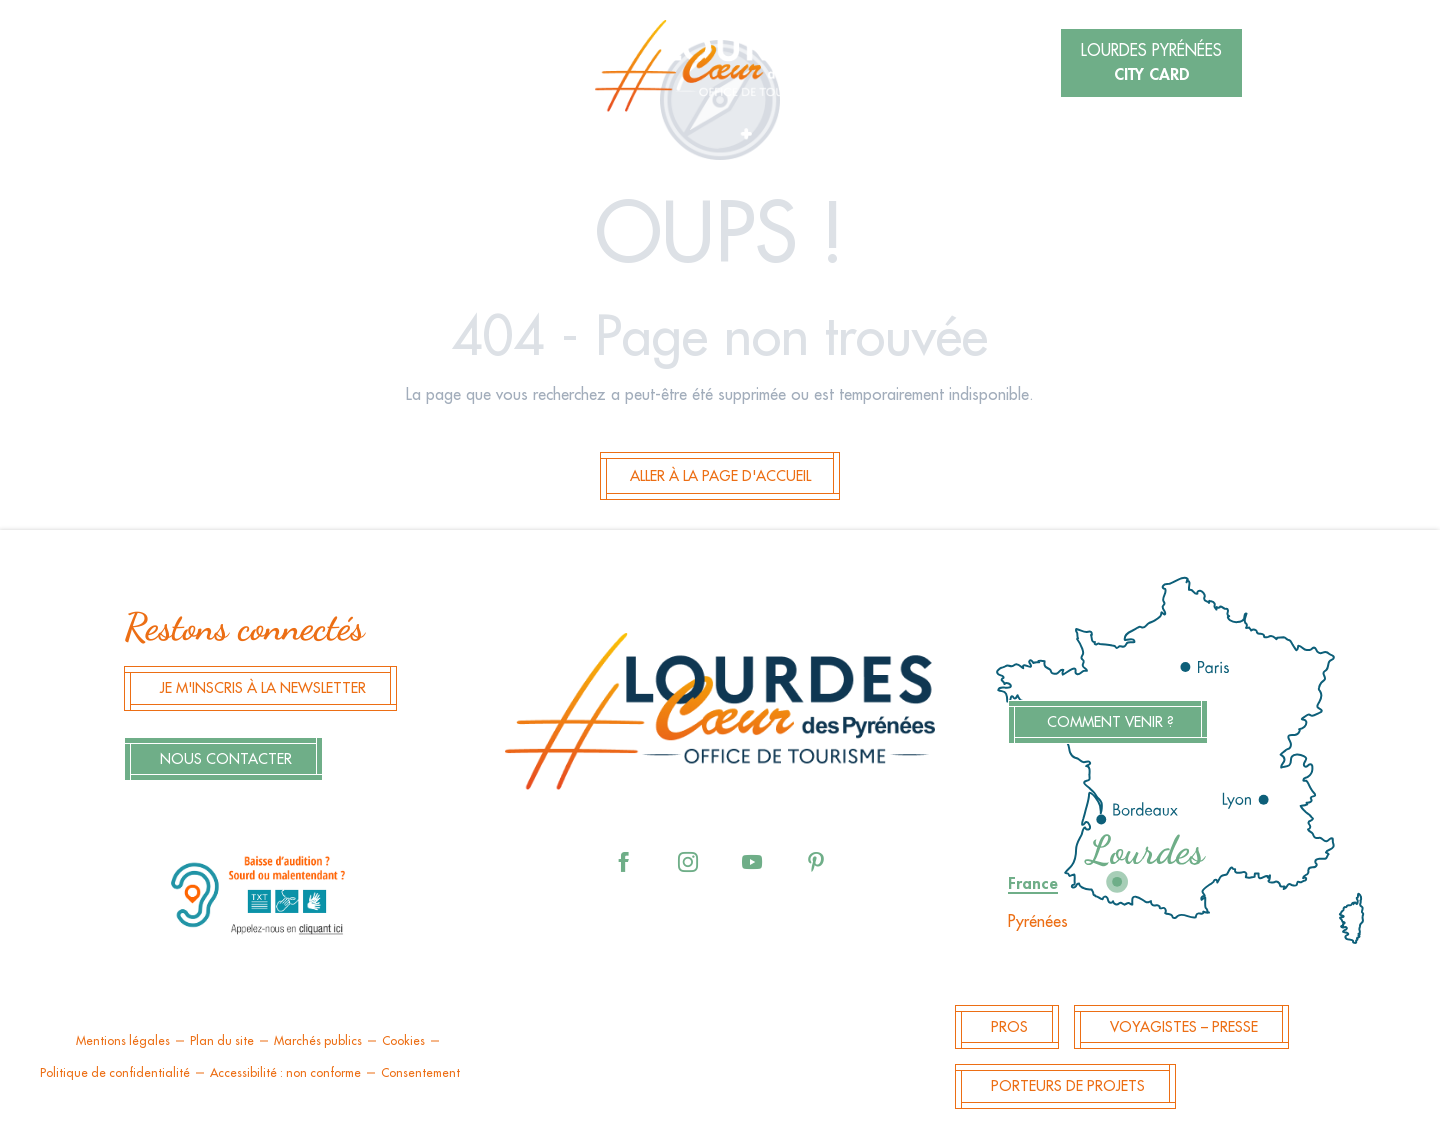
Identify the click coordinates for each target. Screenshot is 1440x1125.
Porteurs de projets (1068, 1086)
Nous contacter (226, 759)
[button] (315, 65)
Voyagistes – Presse (1184, 1027)
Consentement (420, 1073)
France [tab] (1033, 884)
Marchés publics (318, 1041)
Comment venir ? (1110, 722)
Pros (1009, 1027)
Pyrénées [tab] (1038, 922)
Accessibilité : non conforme (285, 1073)
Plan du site (222, 1041)
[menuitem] (720, 66)
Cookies (403, 1041)
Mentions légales (123, 1041)
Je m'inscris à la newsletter (263, 688)
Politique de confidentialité (115, 1073)
